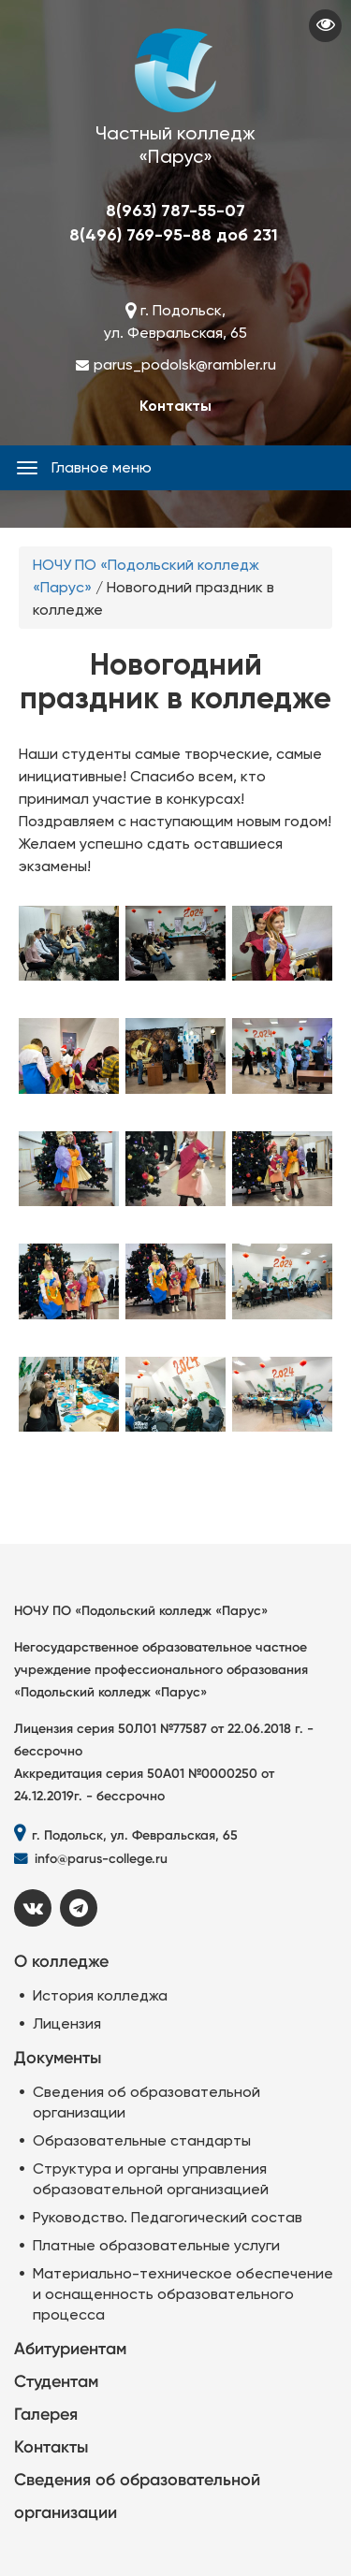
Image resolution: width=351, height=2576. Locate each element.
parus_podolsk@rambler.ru (185, 364)
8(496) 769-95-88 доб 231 (173, 235)
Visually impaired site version (325, 25)
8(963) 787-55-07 (175, 210)
